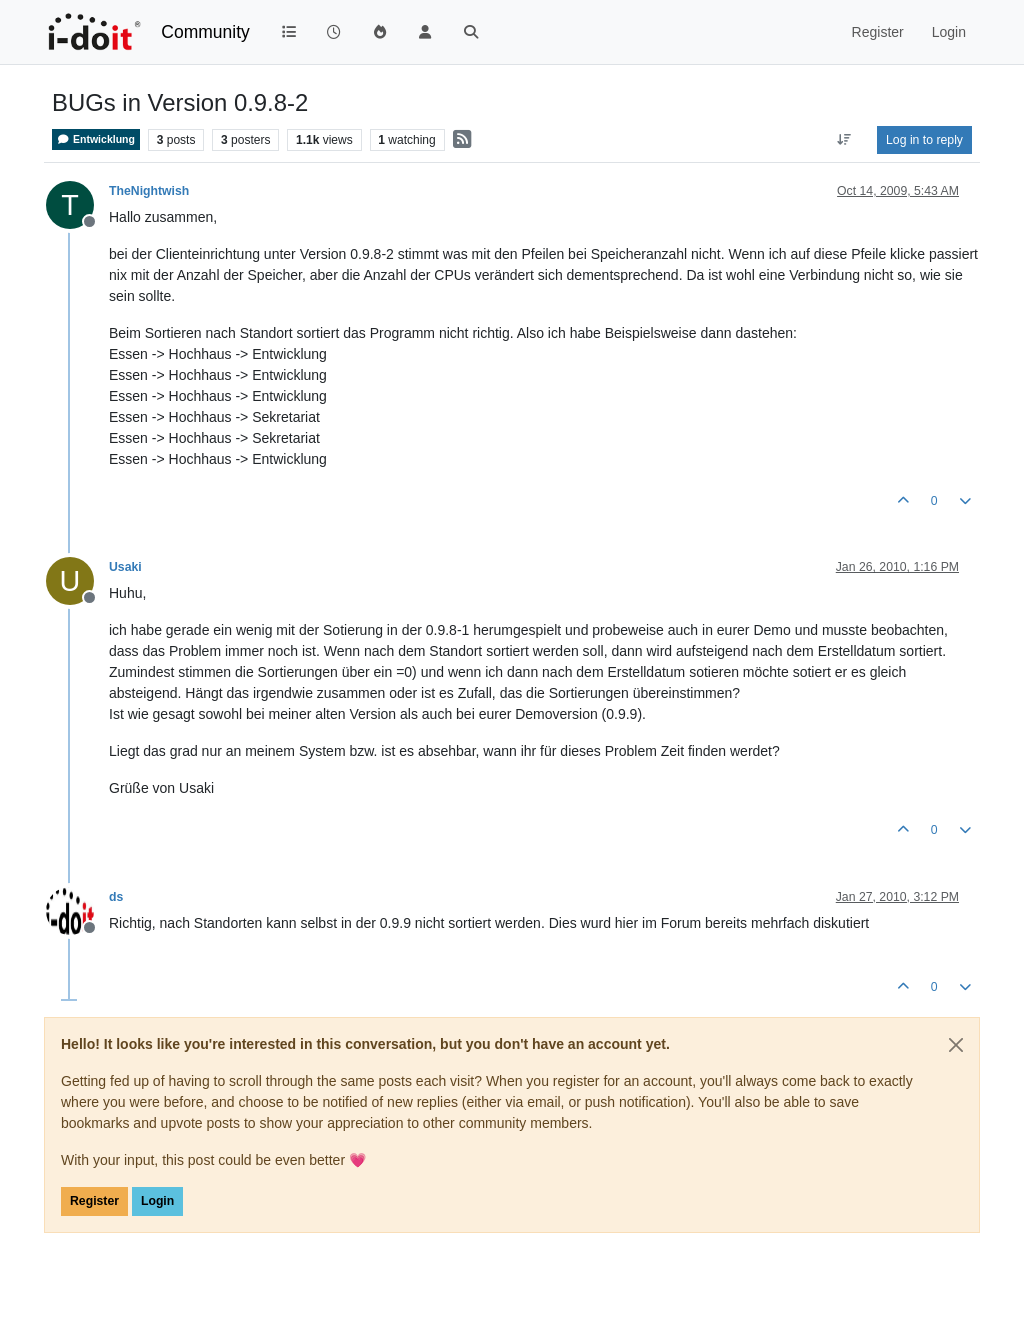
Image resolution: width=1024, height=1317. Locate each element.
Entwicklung (96, 139)
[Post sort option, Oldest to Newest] (844, 140)
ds (116, 897)
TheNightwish (149, 191)
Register (94, 1201)
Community (205, 32)
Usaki (125, 567)
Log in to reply (924, 140)
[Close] (956, 1045)
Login (157, 1201)
